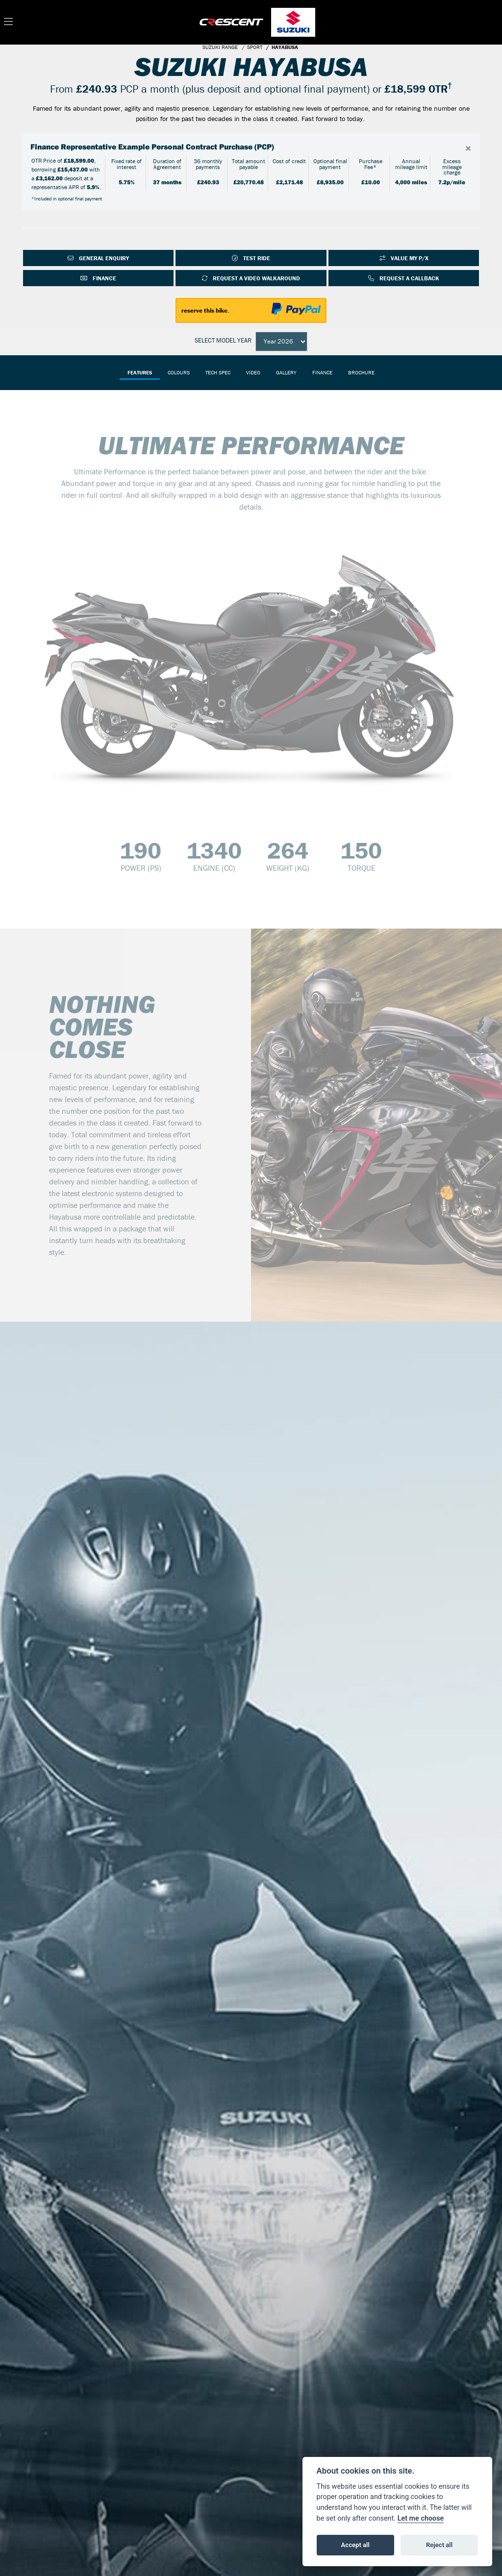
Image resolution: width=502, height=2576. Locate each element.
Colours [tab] (179, 372)
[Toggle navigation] (8, 22)
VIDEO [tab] (253, 372)
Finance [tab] (322, 372)
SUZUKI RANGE (220, 47)
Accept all (355, 2545)
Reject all (439, 2545)
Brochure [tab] (361, 372)
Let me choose (421, 2518)
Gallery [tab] (286, 372)
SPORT (254, 47)
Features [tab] (139, 372)
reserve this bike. (205, 310)
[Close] (468, 148)
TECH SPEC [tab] (217, 372)
